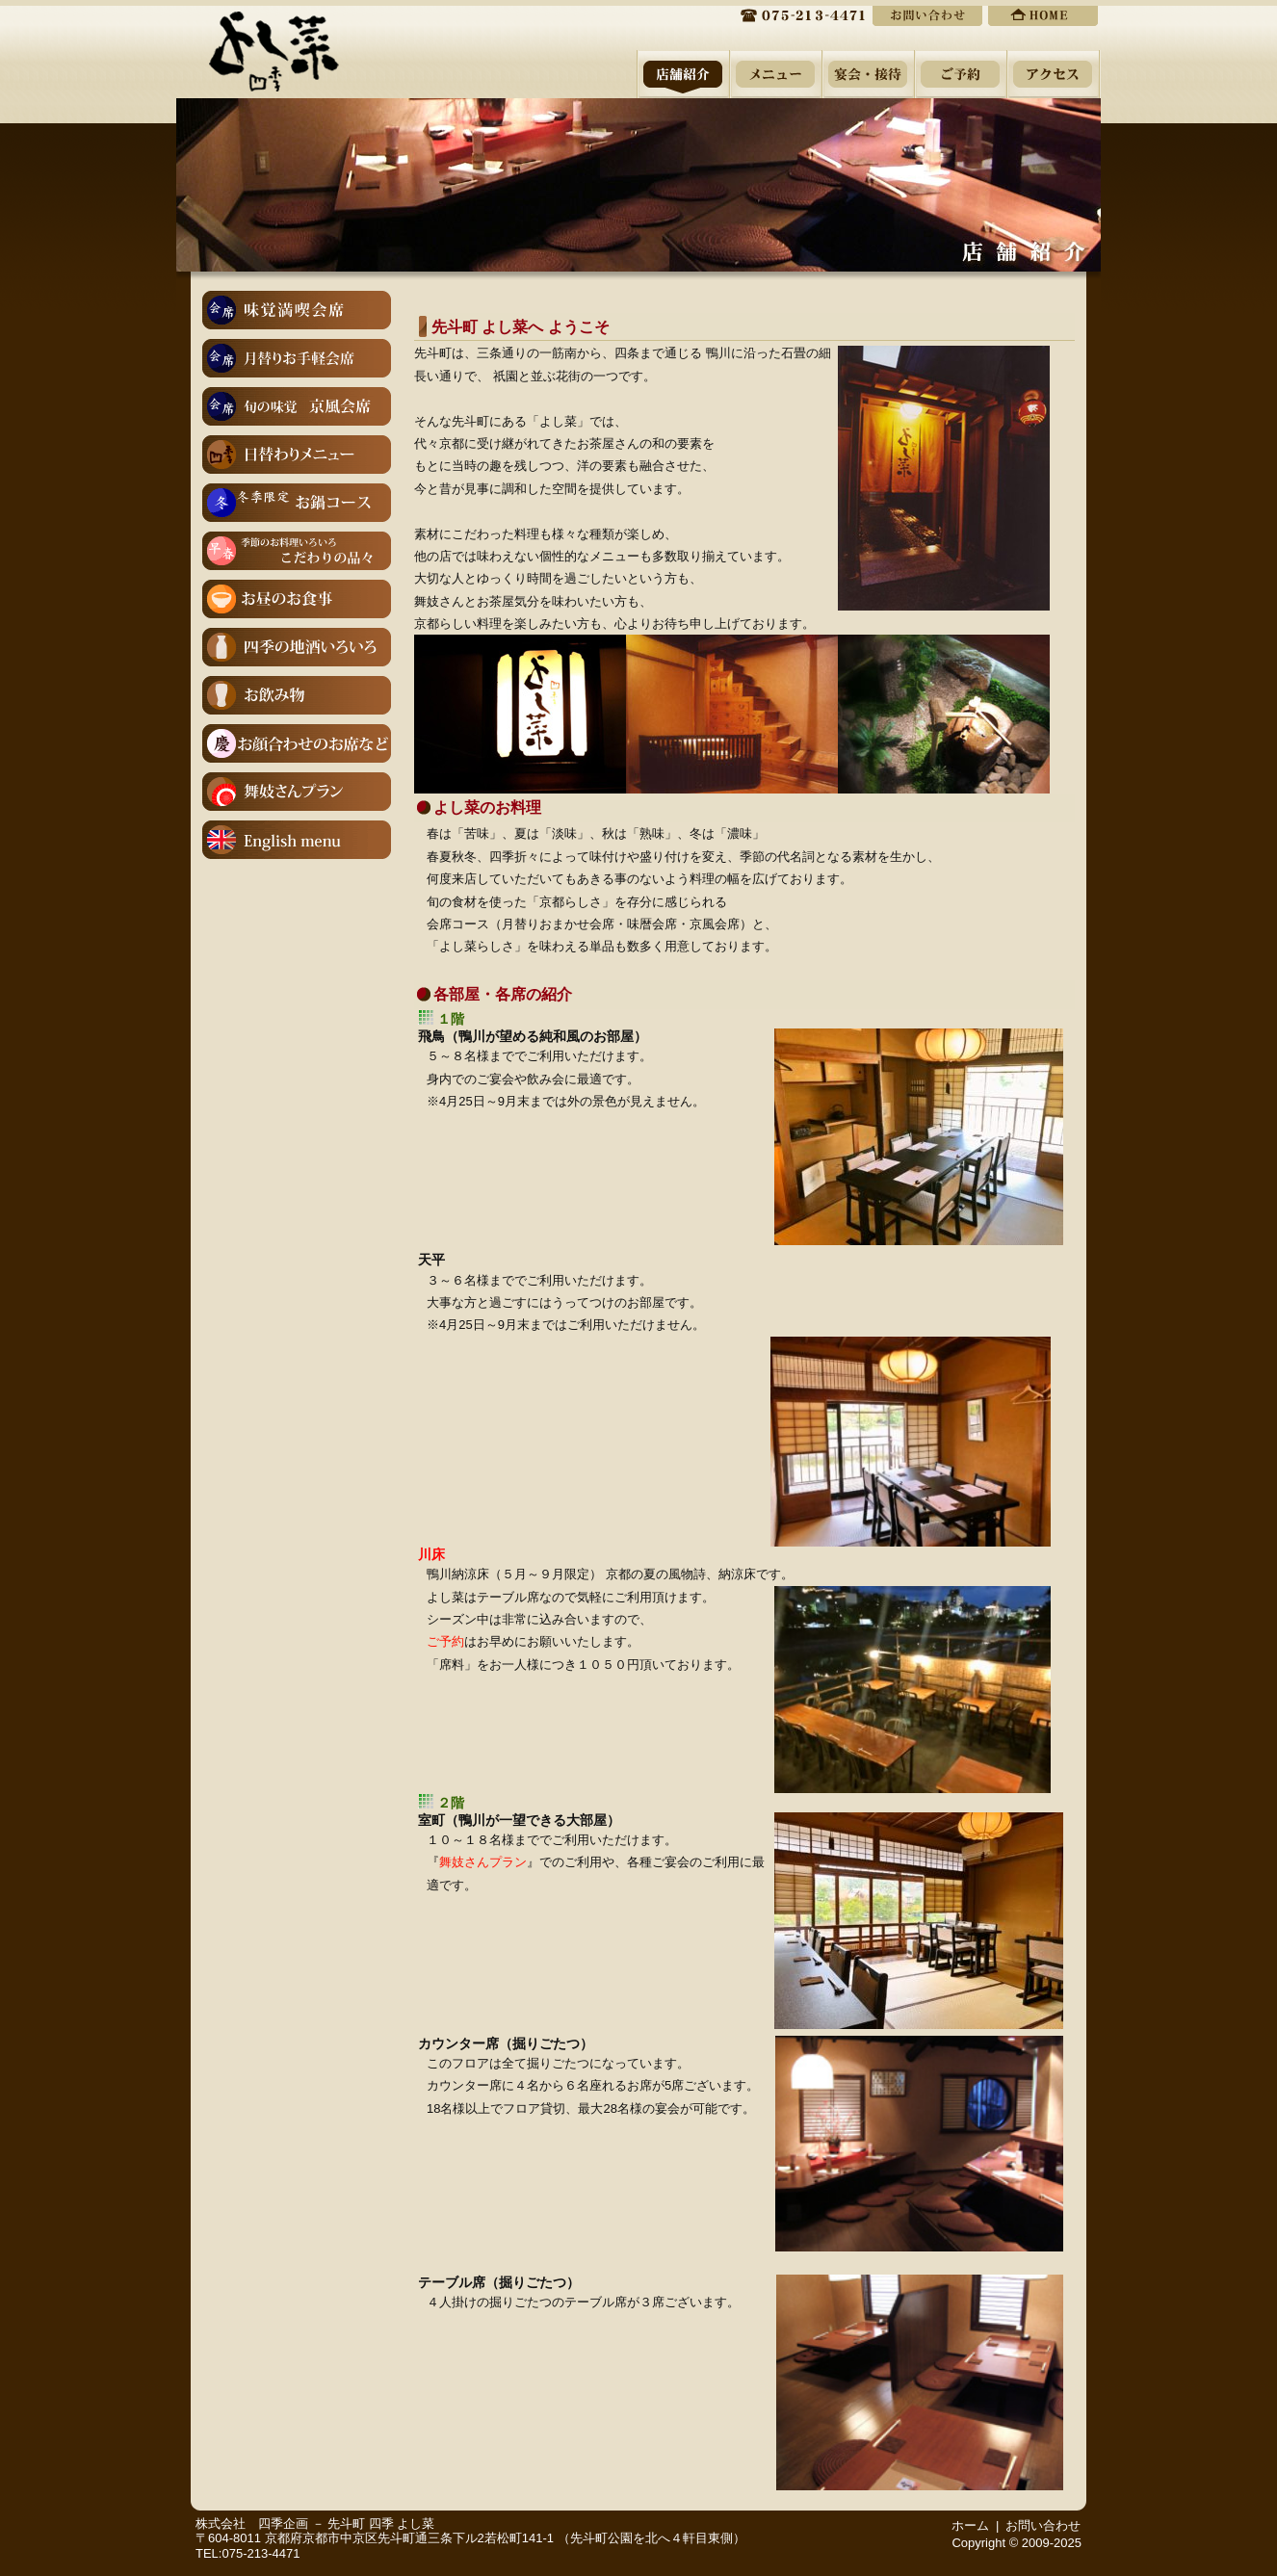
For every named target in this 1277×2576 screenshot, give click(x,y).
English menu (296, 839)
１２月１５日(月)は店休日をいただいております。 (296, 454)
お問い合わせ (1043, 2525)
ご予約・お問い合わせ (927, 14)
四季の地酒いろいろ (296, 647)
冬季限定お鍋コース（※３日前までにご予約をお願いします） (296, 502)
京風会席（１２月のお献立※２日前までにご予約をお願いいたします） (296, 406)
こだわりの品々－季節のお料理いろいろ (296, 551)
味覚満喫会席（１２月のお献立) (296, 310)
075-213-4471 (792, 14)
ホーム (1043, 14)
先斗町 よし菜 (274, 46)
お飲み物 (296, 695)
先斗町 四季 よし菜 (380, 2523)
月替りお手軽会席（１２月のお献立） (296, 358)
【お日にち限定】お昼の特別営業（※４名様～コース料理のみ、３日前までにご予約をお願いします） (296, 599)
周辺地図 (1053, 74)
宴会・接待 (867, 74)
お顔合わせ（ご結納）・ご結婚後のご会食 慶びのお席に (296, 743)
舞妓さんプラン (296, 791)
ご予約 (445, 1641)
